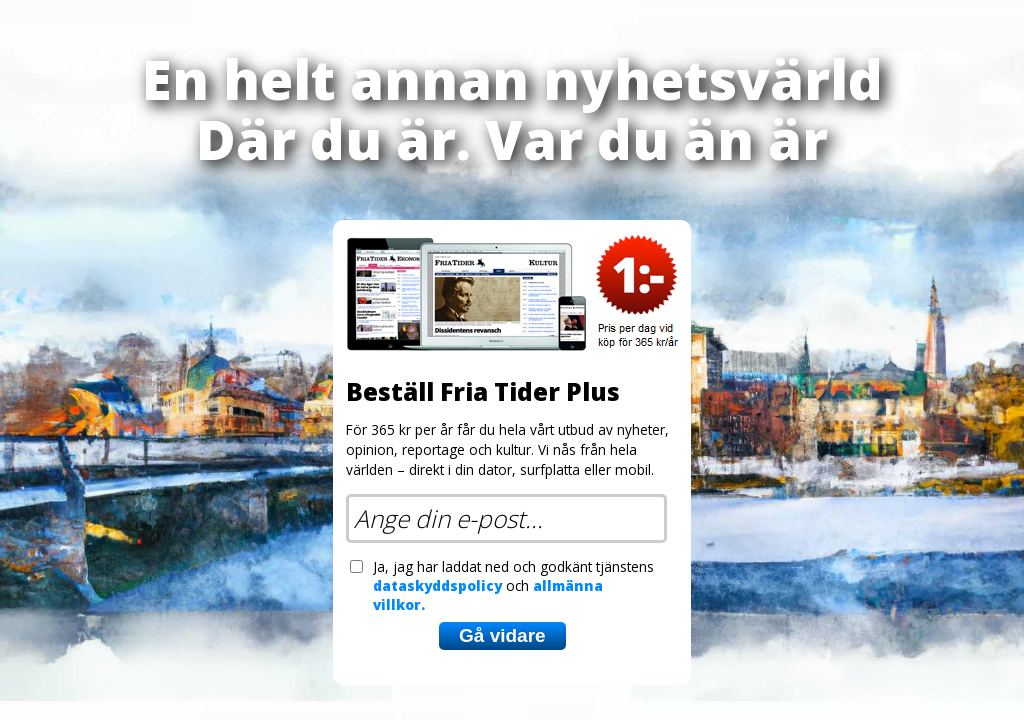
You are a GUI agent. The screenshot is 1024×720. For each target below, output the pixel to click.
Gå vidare (502, 635)
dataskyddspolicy (437, 585)
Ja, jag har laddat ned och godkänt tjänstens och (513, 585)
